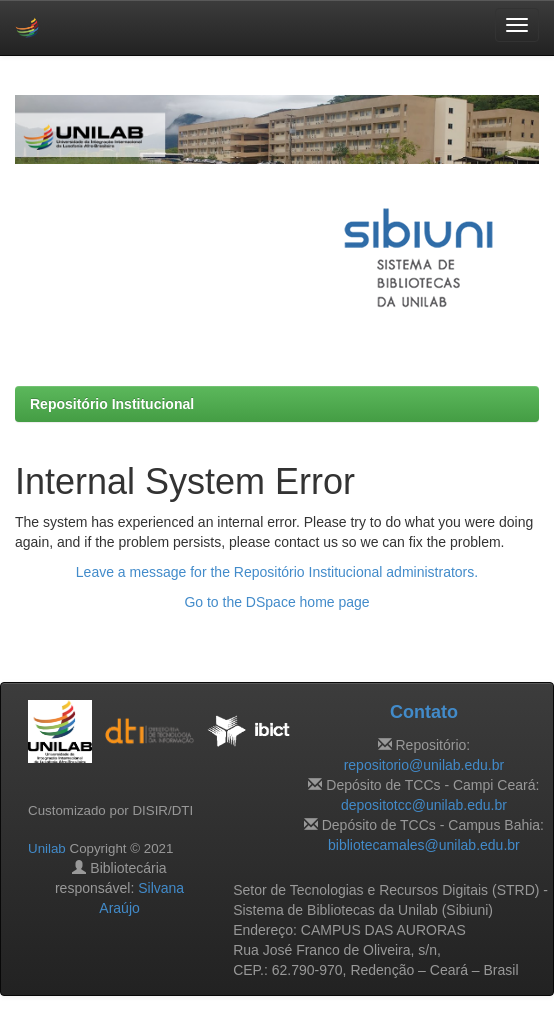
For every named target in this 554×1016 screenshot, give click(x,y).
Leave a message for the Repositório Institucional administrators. (277, 572)
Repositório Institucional (112, 404)
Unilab (47, 848)
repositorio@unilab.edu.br (424, 765)
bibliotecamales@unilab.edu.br (424, 845)
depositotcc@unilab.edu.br (424, 805)
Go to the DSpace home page (276, 602)
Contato (424, 712)
